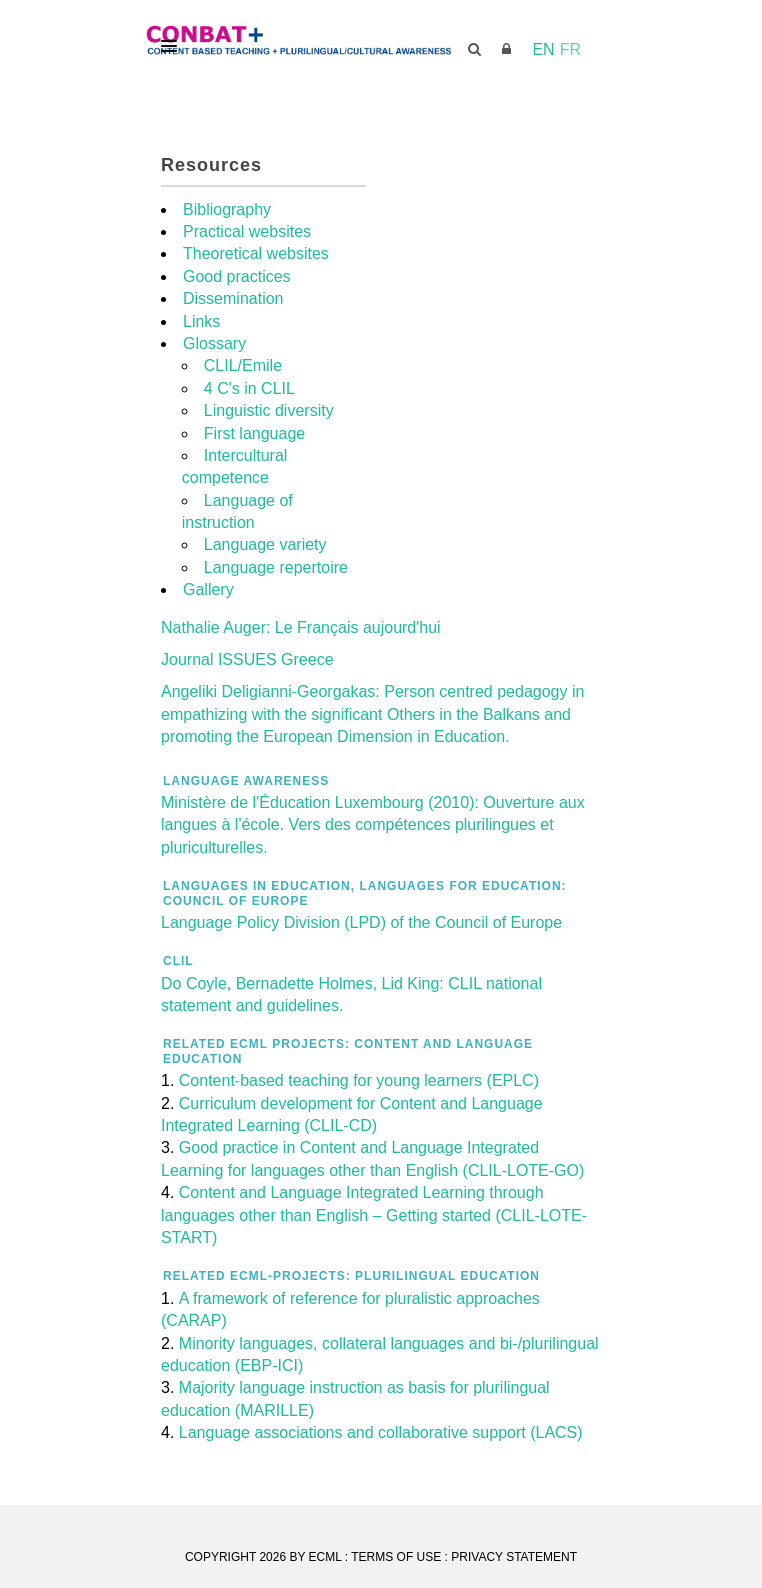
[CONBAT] (381, 40)
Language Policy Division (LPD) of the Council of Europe (361, 922)
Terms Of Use (396, 1557)
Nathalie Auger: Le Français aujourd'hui (301, 627)
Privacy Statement (514, 1557)
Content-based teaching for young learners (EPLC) (359, 1080)
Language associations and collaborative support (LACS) (381, 1432)
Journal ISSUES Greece (247, 659)
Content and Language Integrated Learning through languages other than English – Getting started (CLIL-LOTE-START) (374, 1215)
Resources (211, 165)
